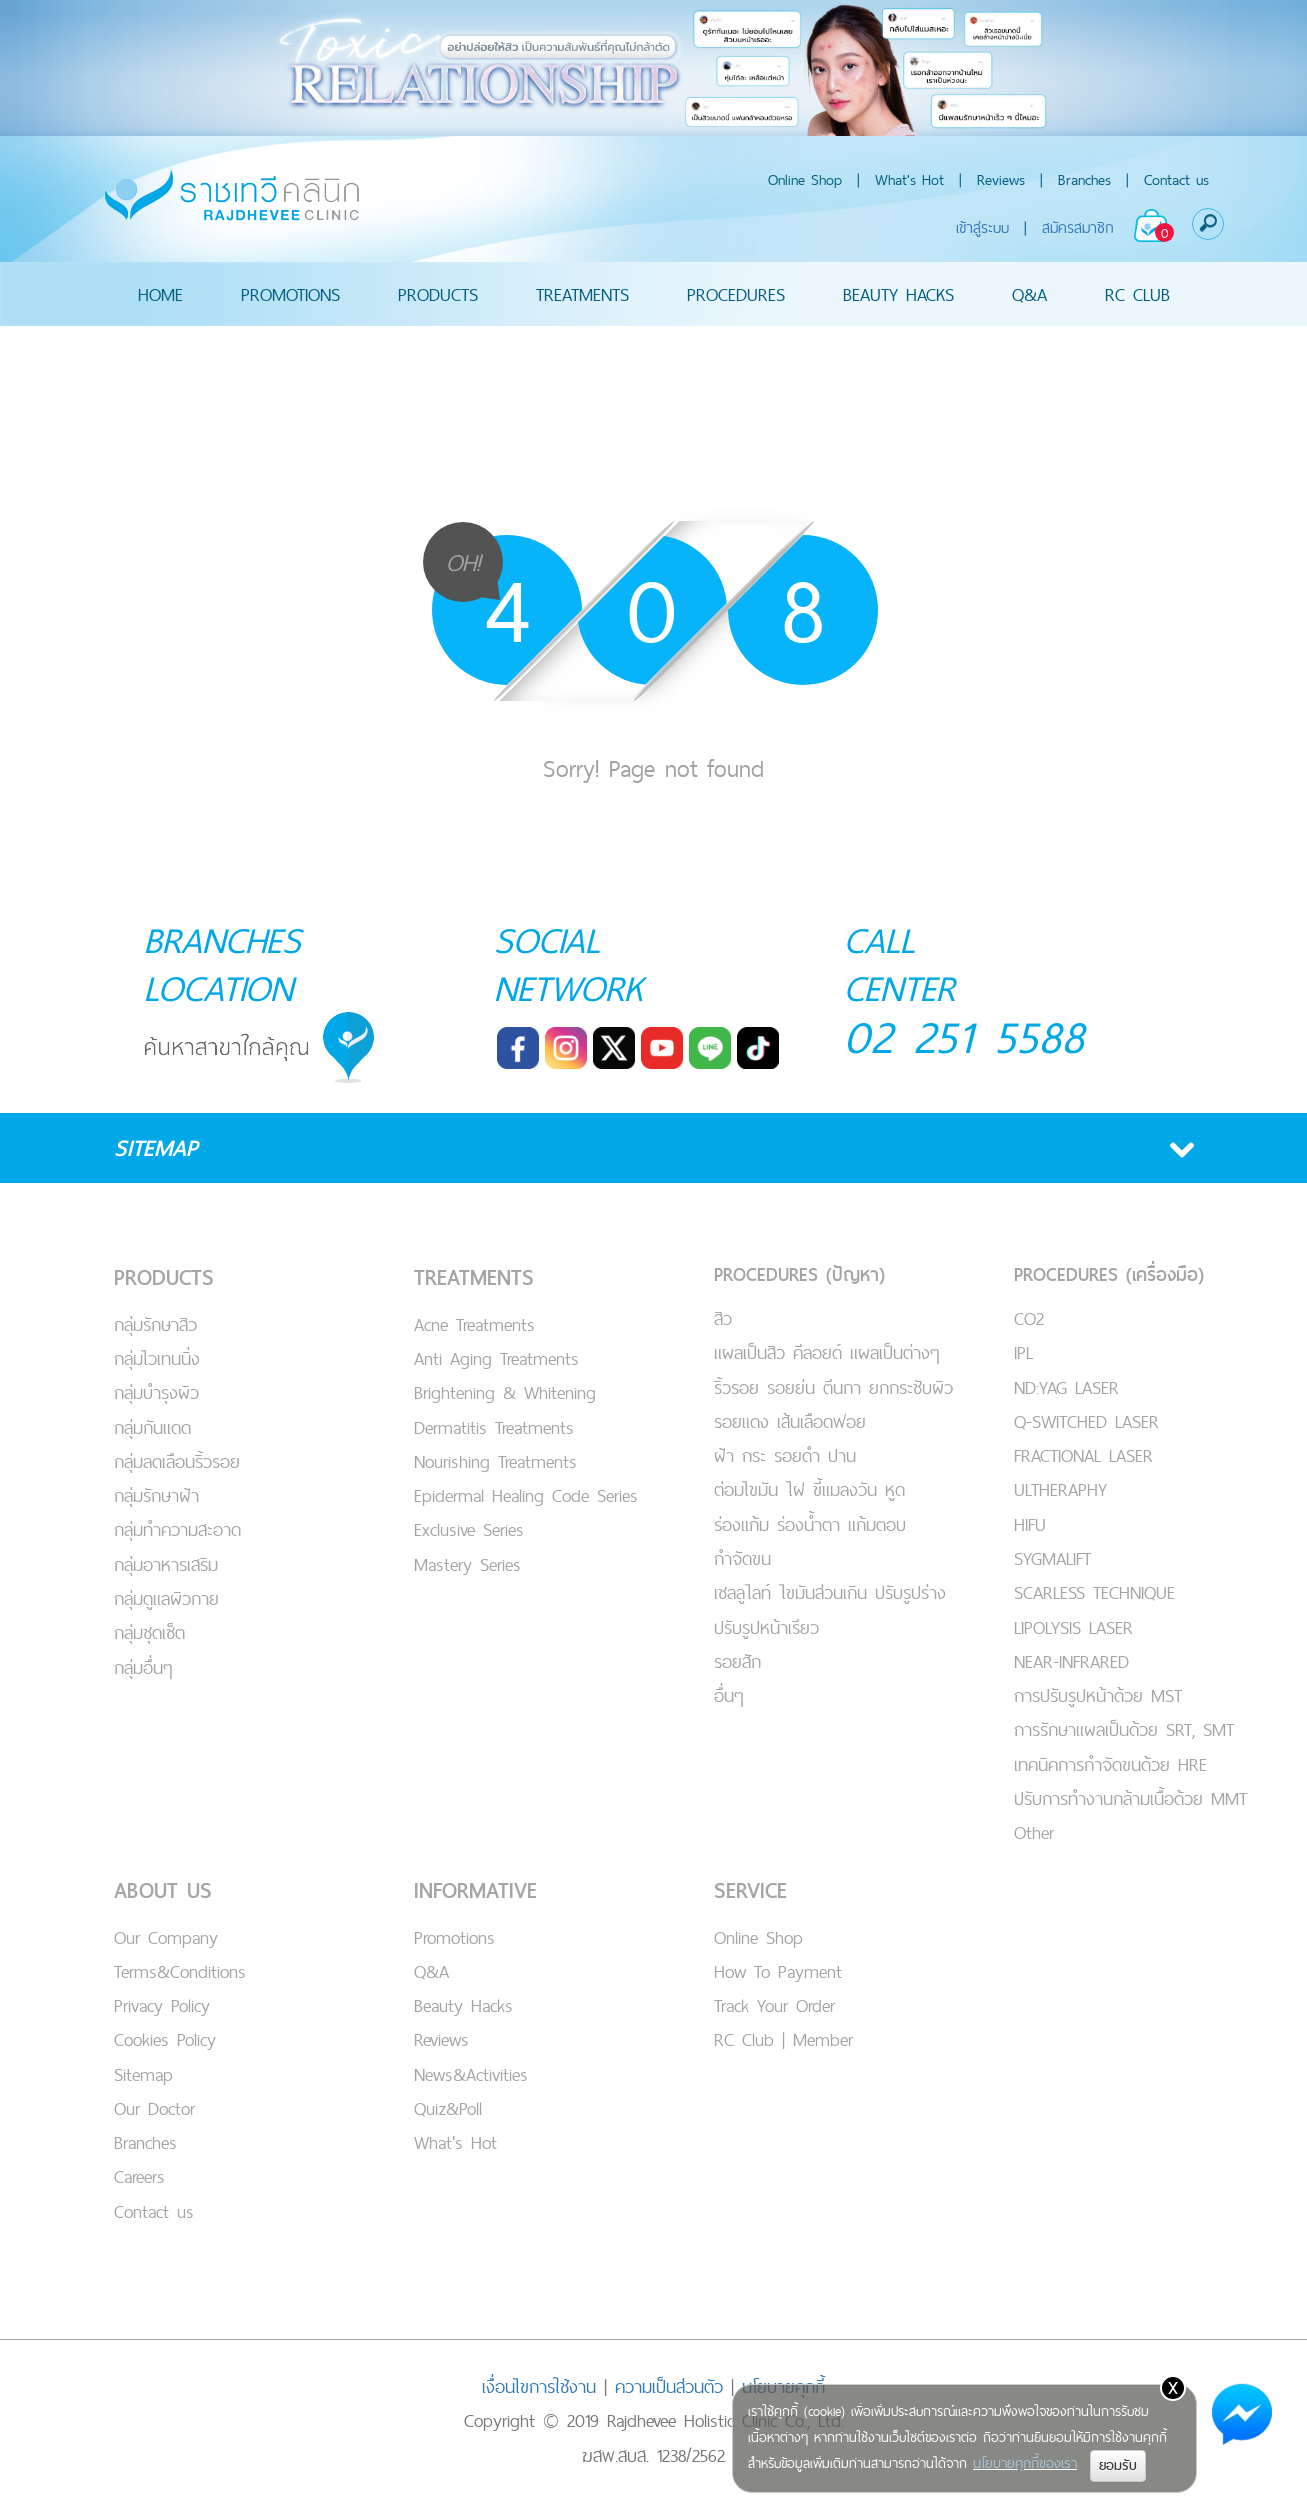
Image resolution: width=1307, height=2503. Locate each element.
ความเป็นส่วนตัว (669, 2386)
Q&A (1029, 293)
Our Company (166, 1937)
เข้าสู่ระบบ (982, 227)
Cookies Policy (165, 2039)
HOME (160, 293)
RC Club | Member (783, 2039)
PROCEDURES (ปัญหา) (799, 1274)
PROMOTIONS (290, 293)
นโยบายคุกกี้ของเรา (1025, 2463)
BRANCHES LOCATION (222, 964)
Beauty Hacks (463, 2005)
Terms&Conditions (180, 1971)
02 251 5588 (964, 1036)
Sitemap (143, 2074)
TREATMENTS (582, 293)
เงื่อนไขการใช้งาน (539, 2386)
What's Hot (909, 179)
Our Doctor (154, 2108)
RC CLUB (1137, 293)
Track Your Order (774, 2005)
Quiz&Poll (448, 2108)
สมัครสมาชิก (1078, 227)
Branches (1084, 179)
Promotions (454, 1937)
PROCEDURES (736, 293)
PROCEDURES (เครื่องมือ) (1109, 1274)
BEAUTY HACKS (898, 293)
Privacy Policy (162, 2005)
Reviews (1001, 179)
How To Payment (778, 1971)
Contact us (1176, 179)
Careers (139, 2176)
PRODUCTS (438, 293)
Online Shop (805, 179)
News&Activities (471, 2074)
